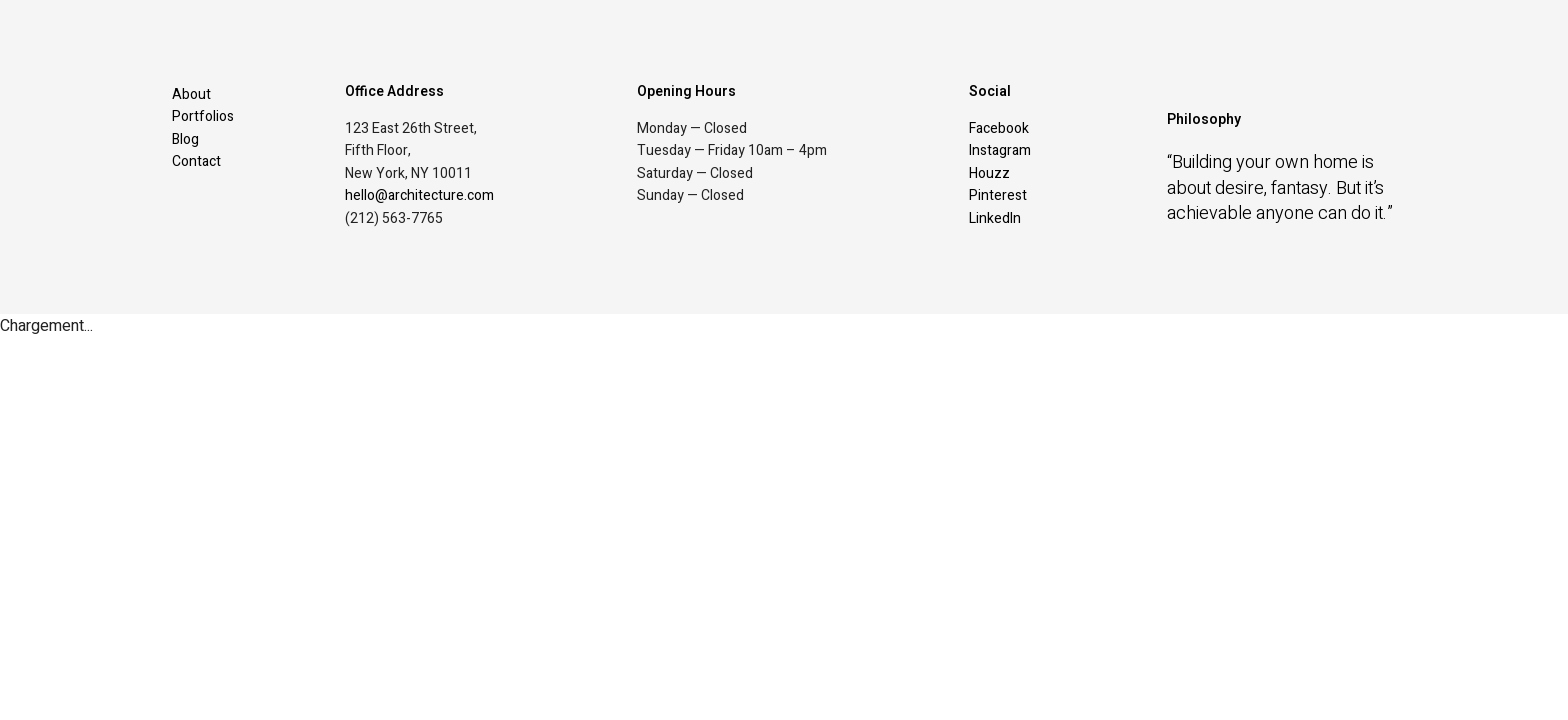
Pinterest (998, 195)
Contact (196, 161)
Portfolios (203, 116)
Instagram (1000, 150)
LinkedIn (995, 218)
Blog (185, 139)
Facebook (999, 128)
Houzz (989, 173)
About (191, 94)
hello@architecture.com (419, 195)
